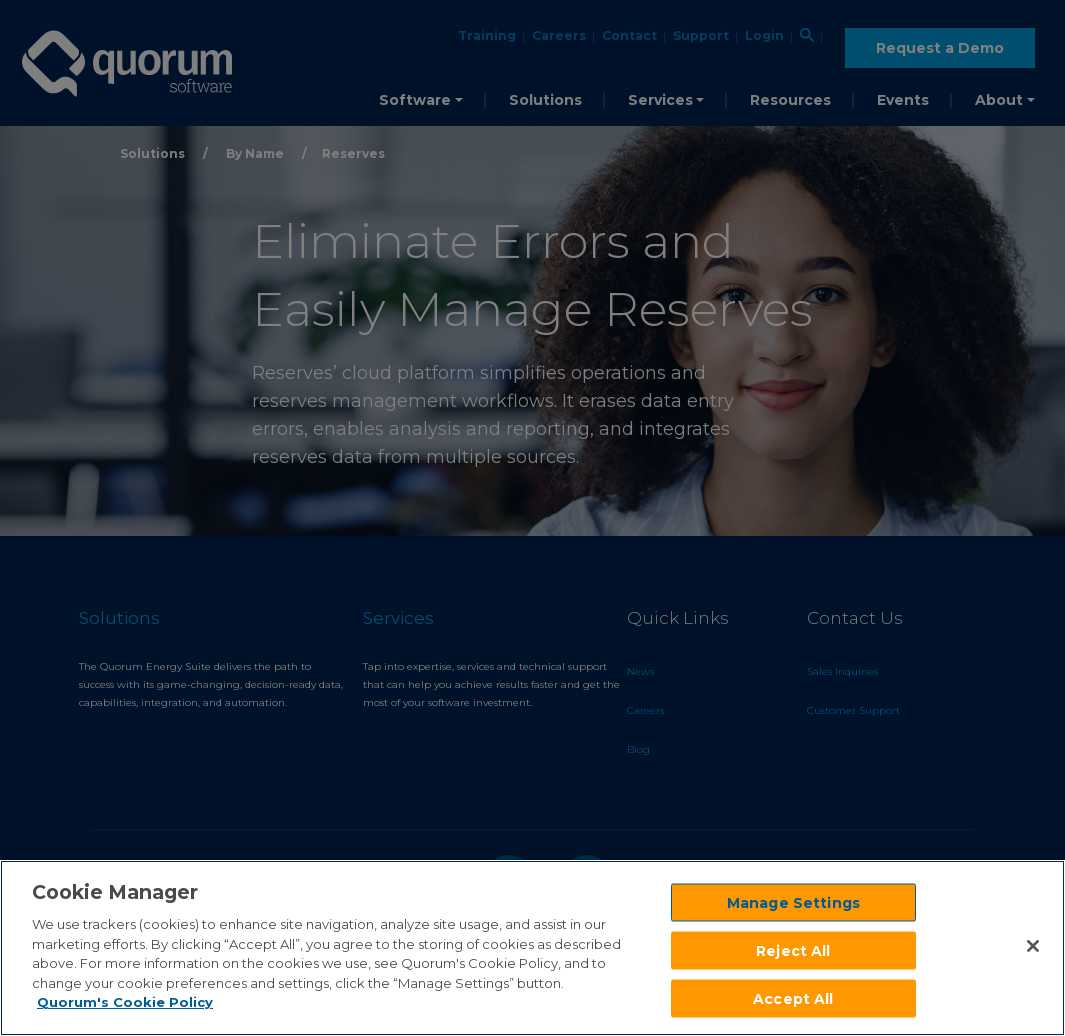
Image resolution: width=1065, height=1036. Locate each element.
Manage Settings (793, 902)
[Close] (1033, 946)
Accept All (793, 998)
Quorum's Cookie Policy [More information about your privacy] (125, 1002)
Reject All (793, 950)
